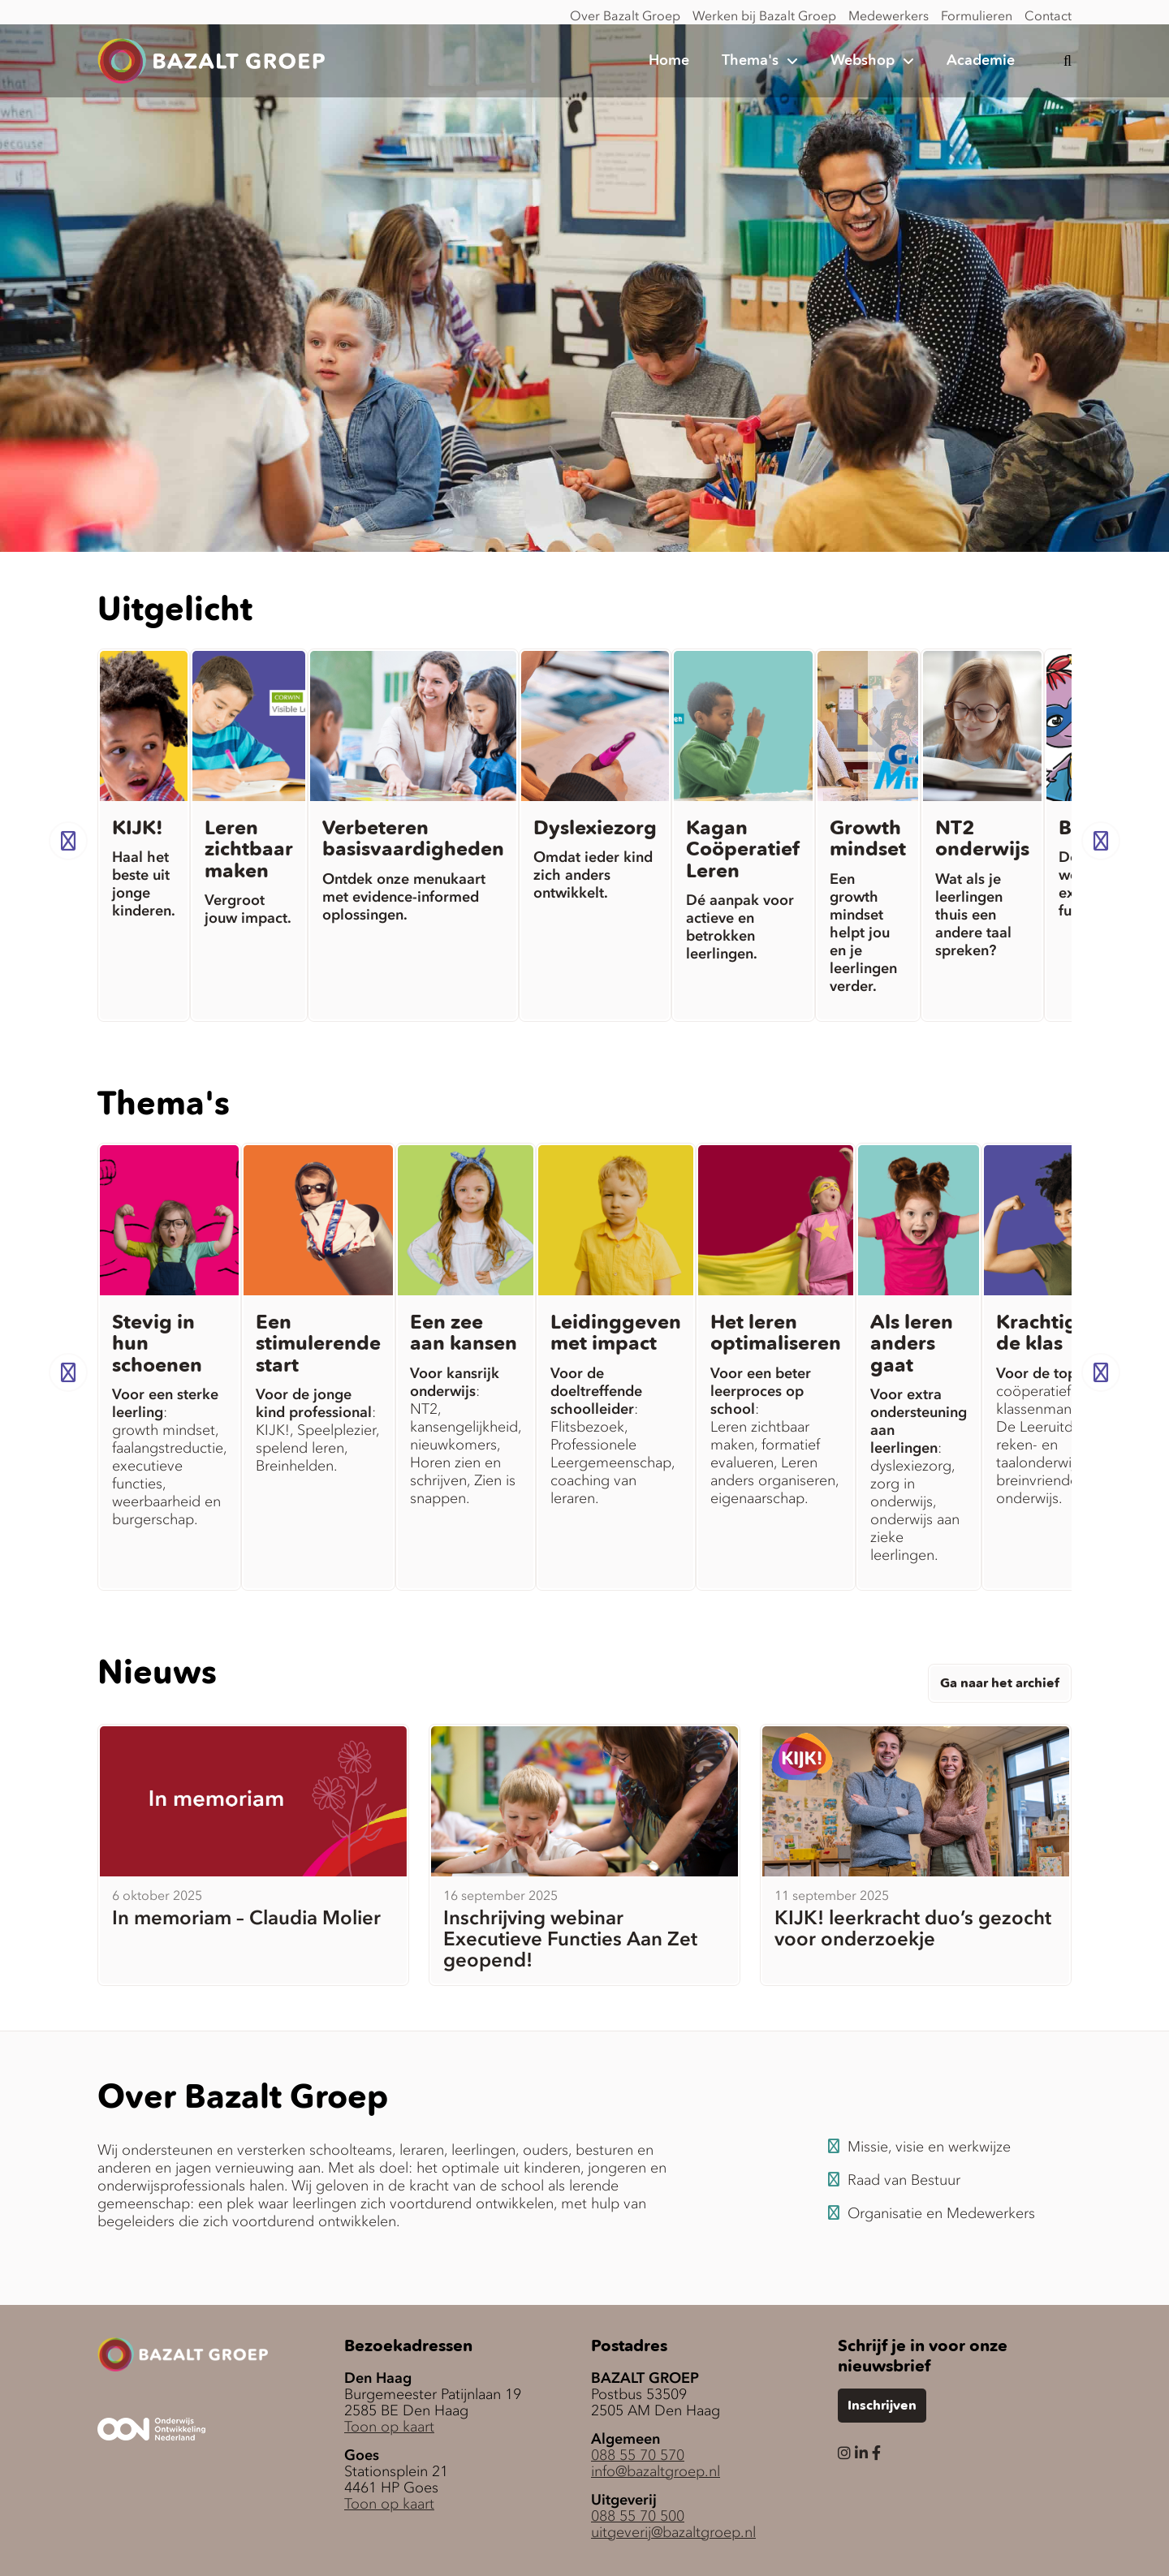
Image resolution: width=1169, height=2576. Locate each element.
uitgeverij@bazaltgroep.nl (673, 2532)
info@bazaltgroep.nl (655, 2471)
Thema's (750, 61)
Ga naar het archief (999, 1684)
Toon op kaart (389, 2427)
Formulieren (976, 15)
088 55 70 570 (637, 2455)
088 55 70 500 (637, 2516)
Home (669, 61)
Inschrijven (882, 2406)
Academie (981, 61)
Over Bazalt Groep (625, 15)
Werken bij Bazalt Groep (764, 15)
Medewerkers (888, 15)
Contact (1048, 15)
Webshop (862, 61)
